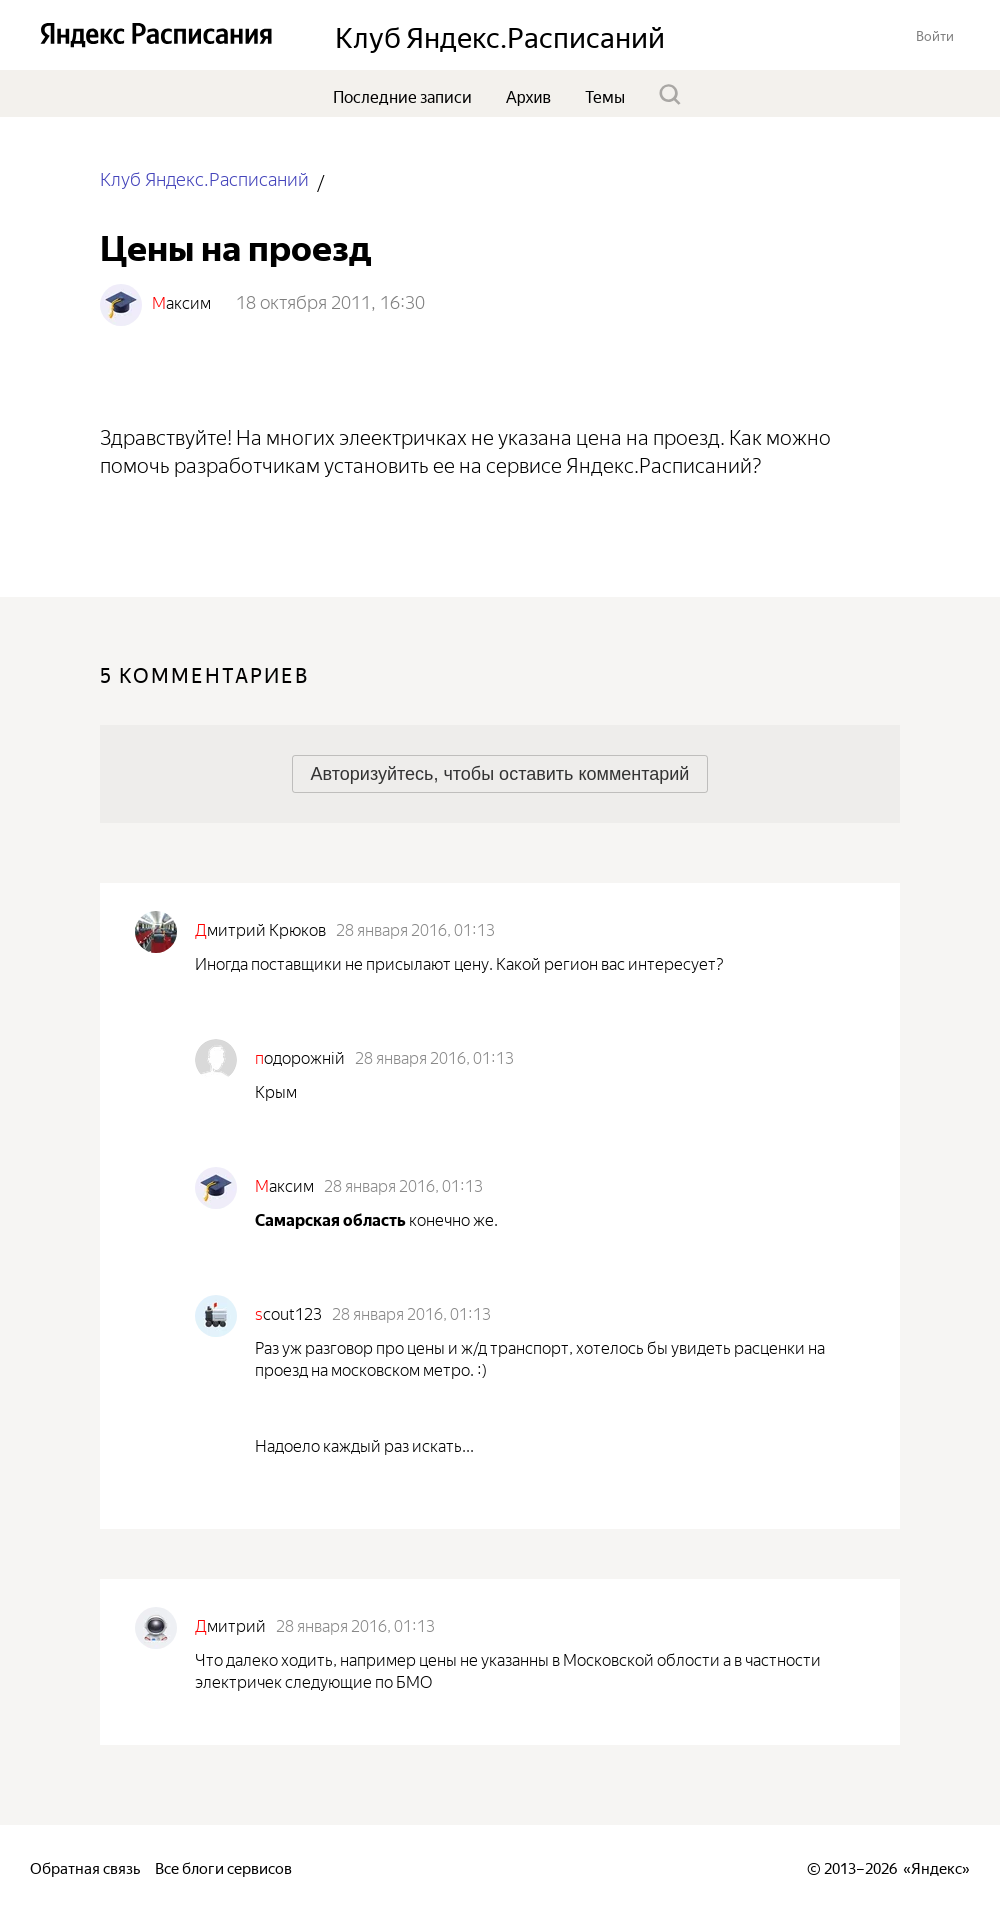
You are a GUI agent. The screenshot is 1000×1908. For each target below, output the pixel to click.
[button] (935, 34)
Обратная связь (85, 1866)
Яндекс (936, 1866)
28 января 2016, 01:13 (415, 928)
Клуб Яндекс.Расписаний (204, 177)
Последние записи (402, 95)
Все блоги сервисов (223, 1866)
